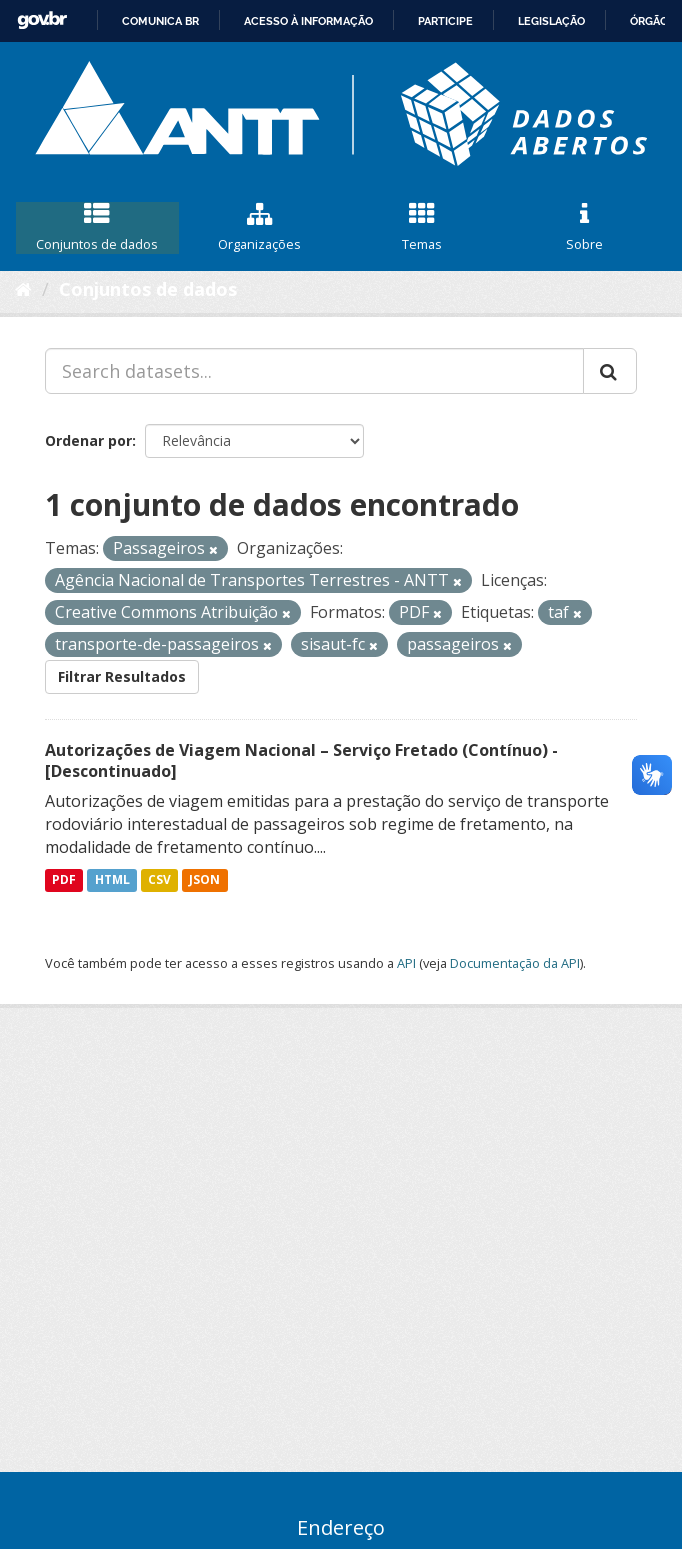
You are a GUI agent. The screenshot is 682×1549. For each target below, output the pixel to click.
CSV (159, 880)
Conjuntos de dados (97, 228)
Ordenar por (88, 440)
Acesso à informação (308, 21)
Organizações (260, 228)
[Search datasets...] (314, 371)
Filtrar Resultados (122, 676)
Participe (445, 21)
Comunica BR (160, 21)
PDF (64, 880)
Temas (422, 228)
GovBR (42, 20)
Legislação (551, 21)
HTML (112, 880)
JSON (204, 880)
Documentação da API (515, 963)
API (406, 963)
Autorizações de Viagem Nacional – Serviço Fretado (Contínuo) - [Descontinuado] (301, 760)
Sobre (585, 228)
